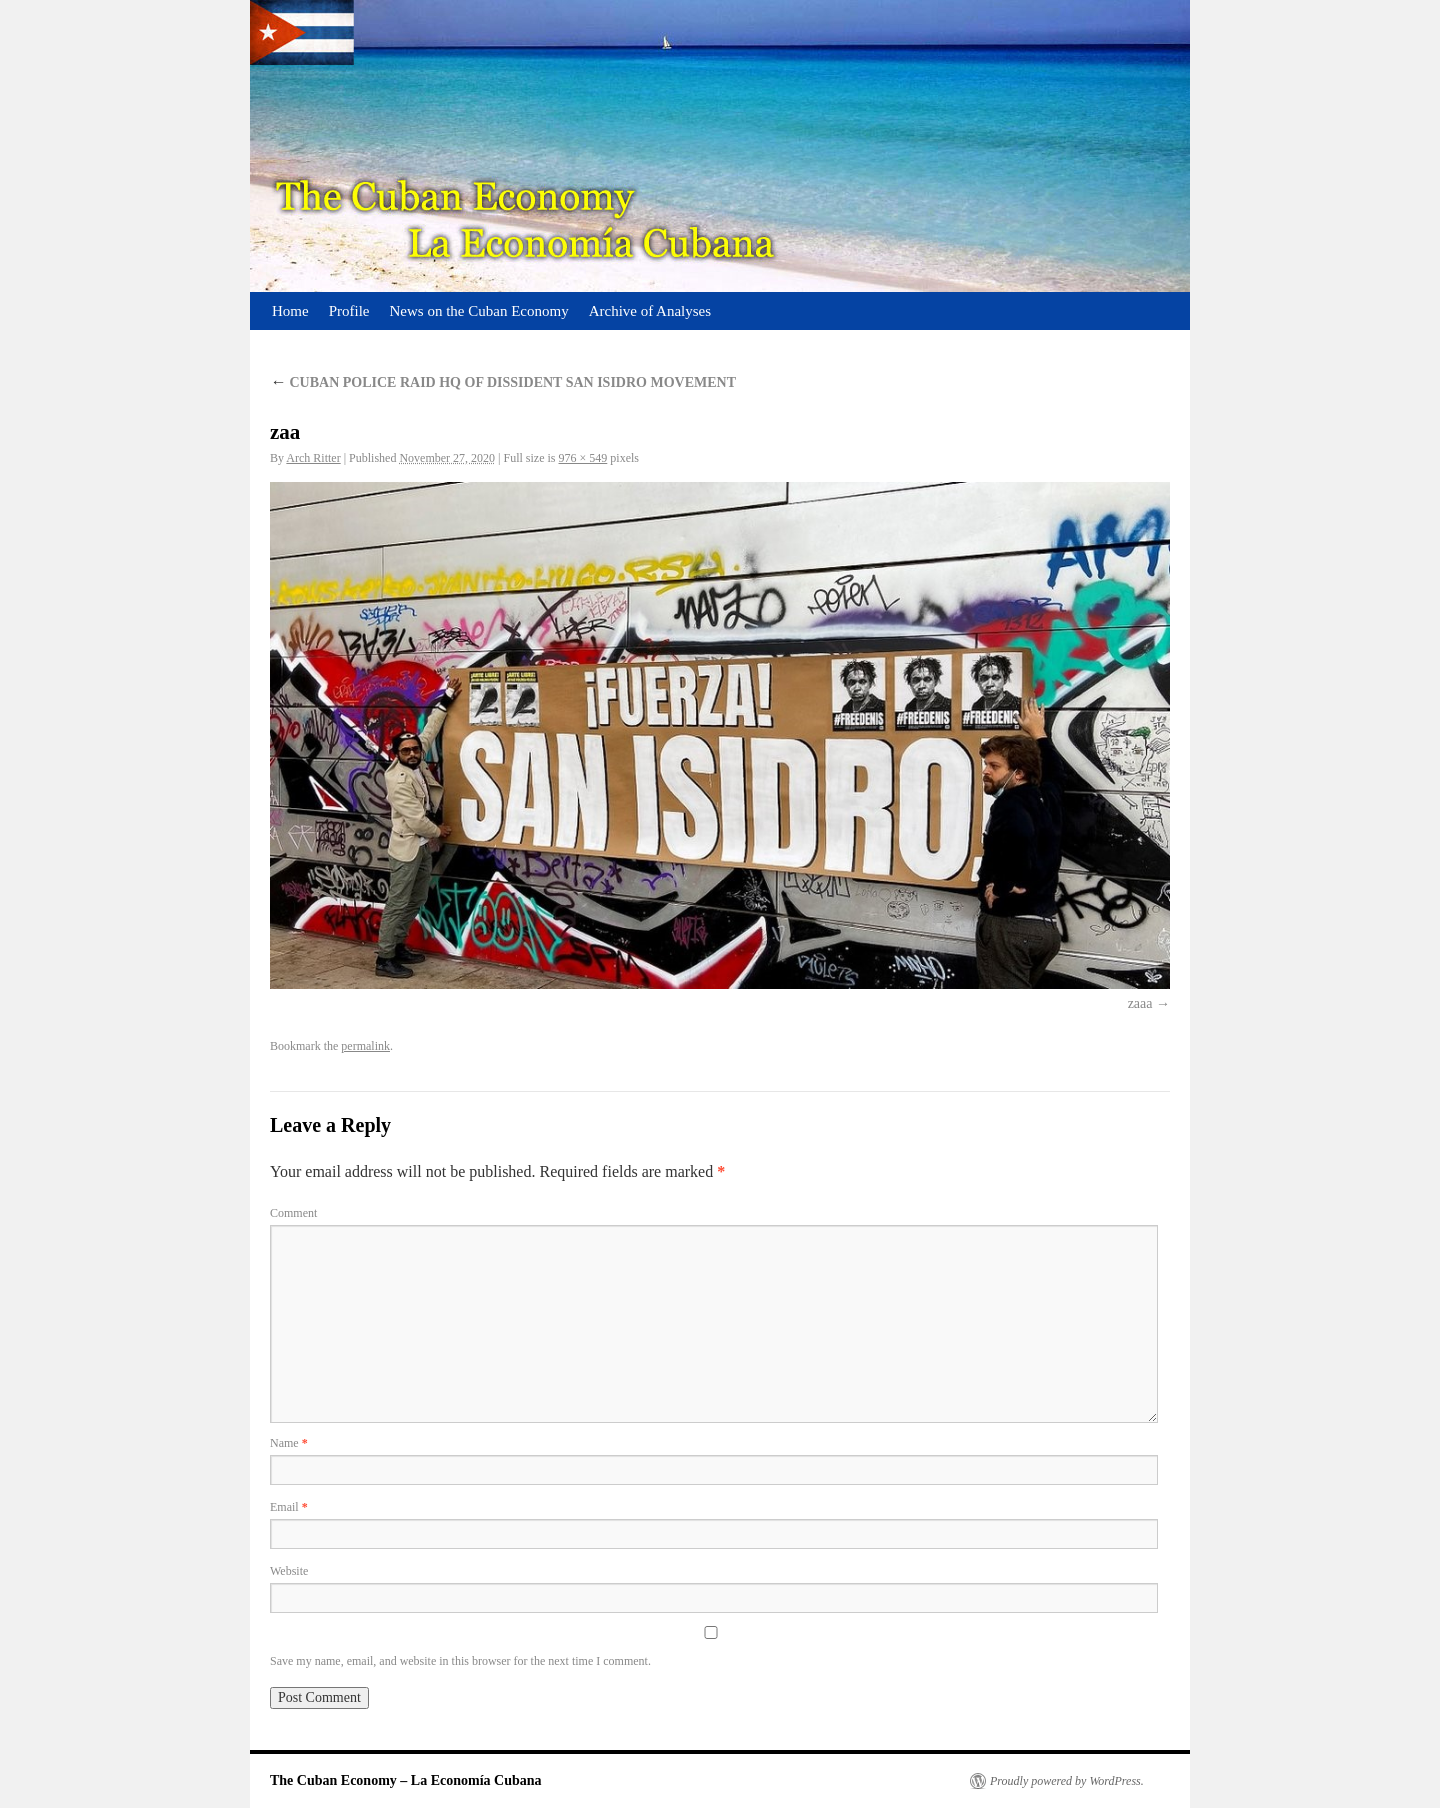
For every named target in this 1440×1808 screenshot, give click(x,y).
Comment (293, 1213)
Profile (349, 311)
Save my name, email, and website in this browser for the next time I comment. (460, 1661)
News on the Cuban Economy (479, 311)
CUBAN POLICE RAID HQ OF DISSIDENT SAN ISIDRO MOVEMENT (503, 382)
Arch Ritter (313, 458)
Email (289, 1507)
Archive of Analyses (650, 311)
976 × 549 (583, 458)
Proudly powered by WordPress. (1067, 1781)
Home (290, 311)
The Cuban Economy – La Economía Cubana (406, 1780)
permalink (365, 1046)
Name (289, 1443)
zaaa (1140, 1003)
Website (289, 1571)
